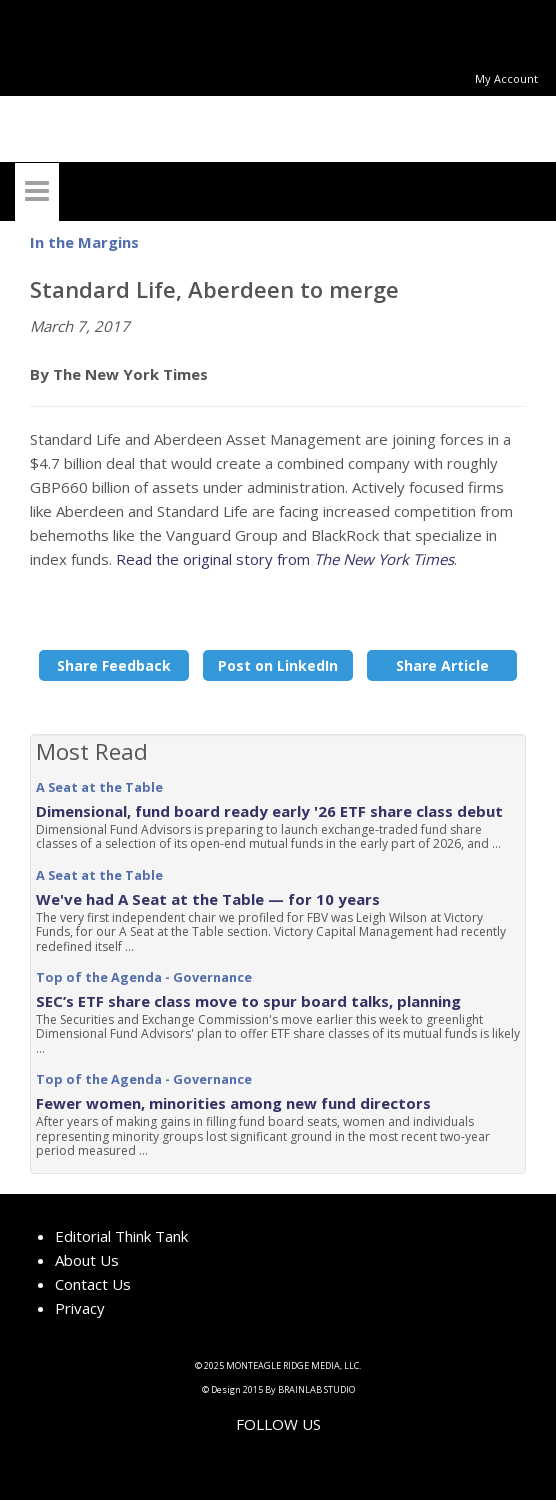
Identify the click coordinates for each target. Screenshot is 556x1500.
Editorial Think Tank (121, 1236)
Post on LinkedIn (278, 665)
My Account (506, 78)
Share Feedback (114, 665)
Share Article (442, 665)
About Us (87, 1260)
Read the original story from (285, 559)
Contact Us (93, 1284)
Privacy (80, 1308)
